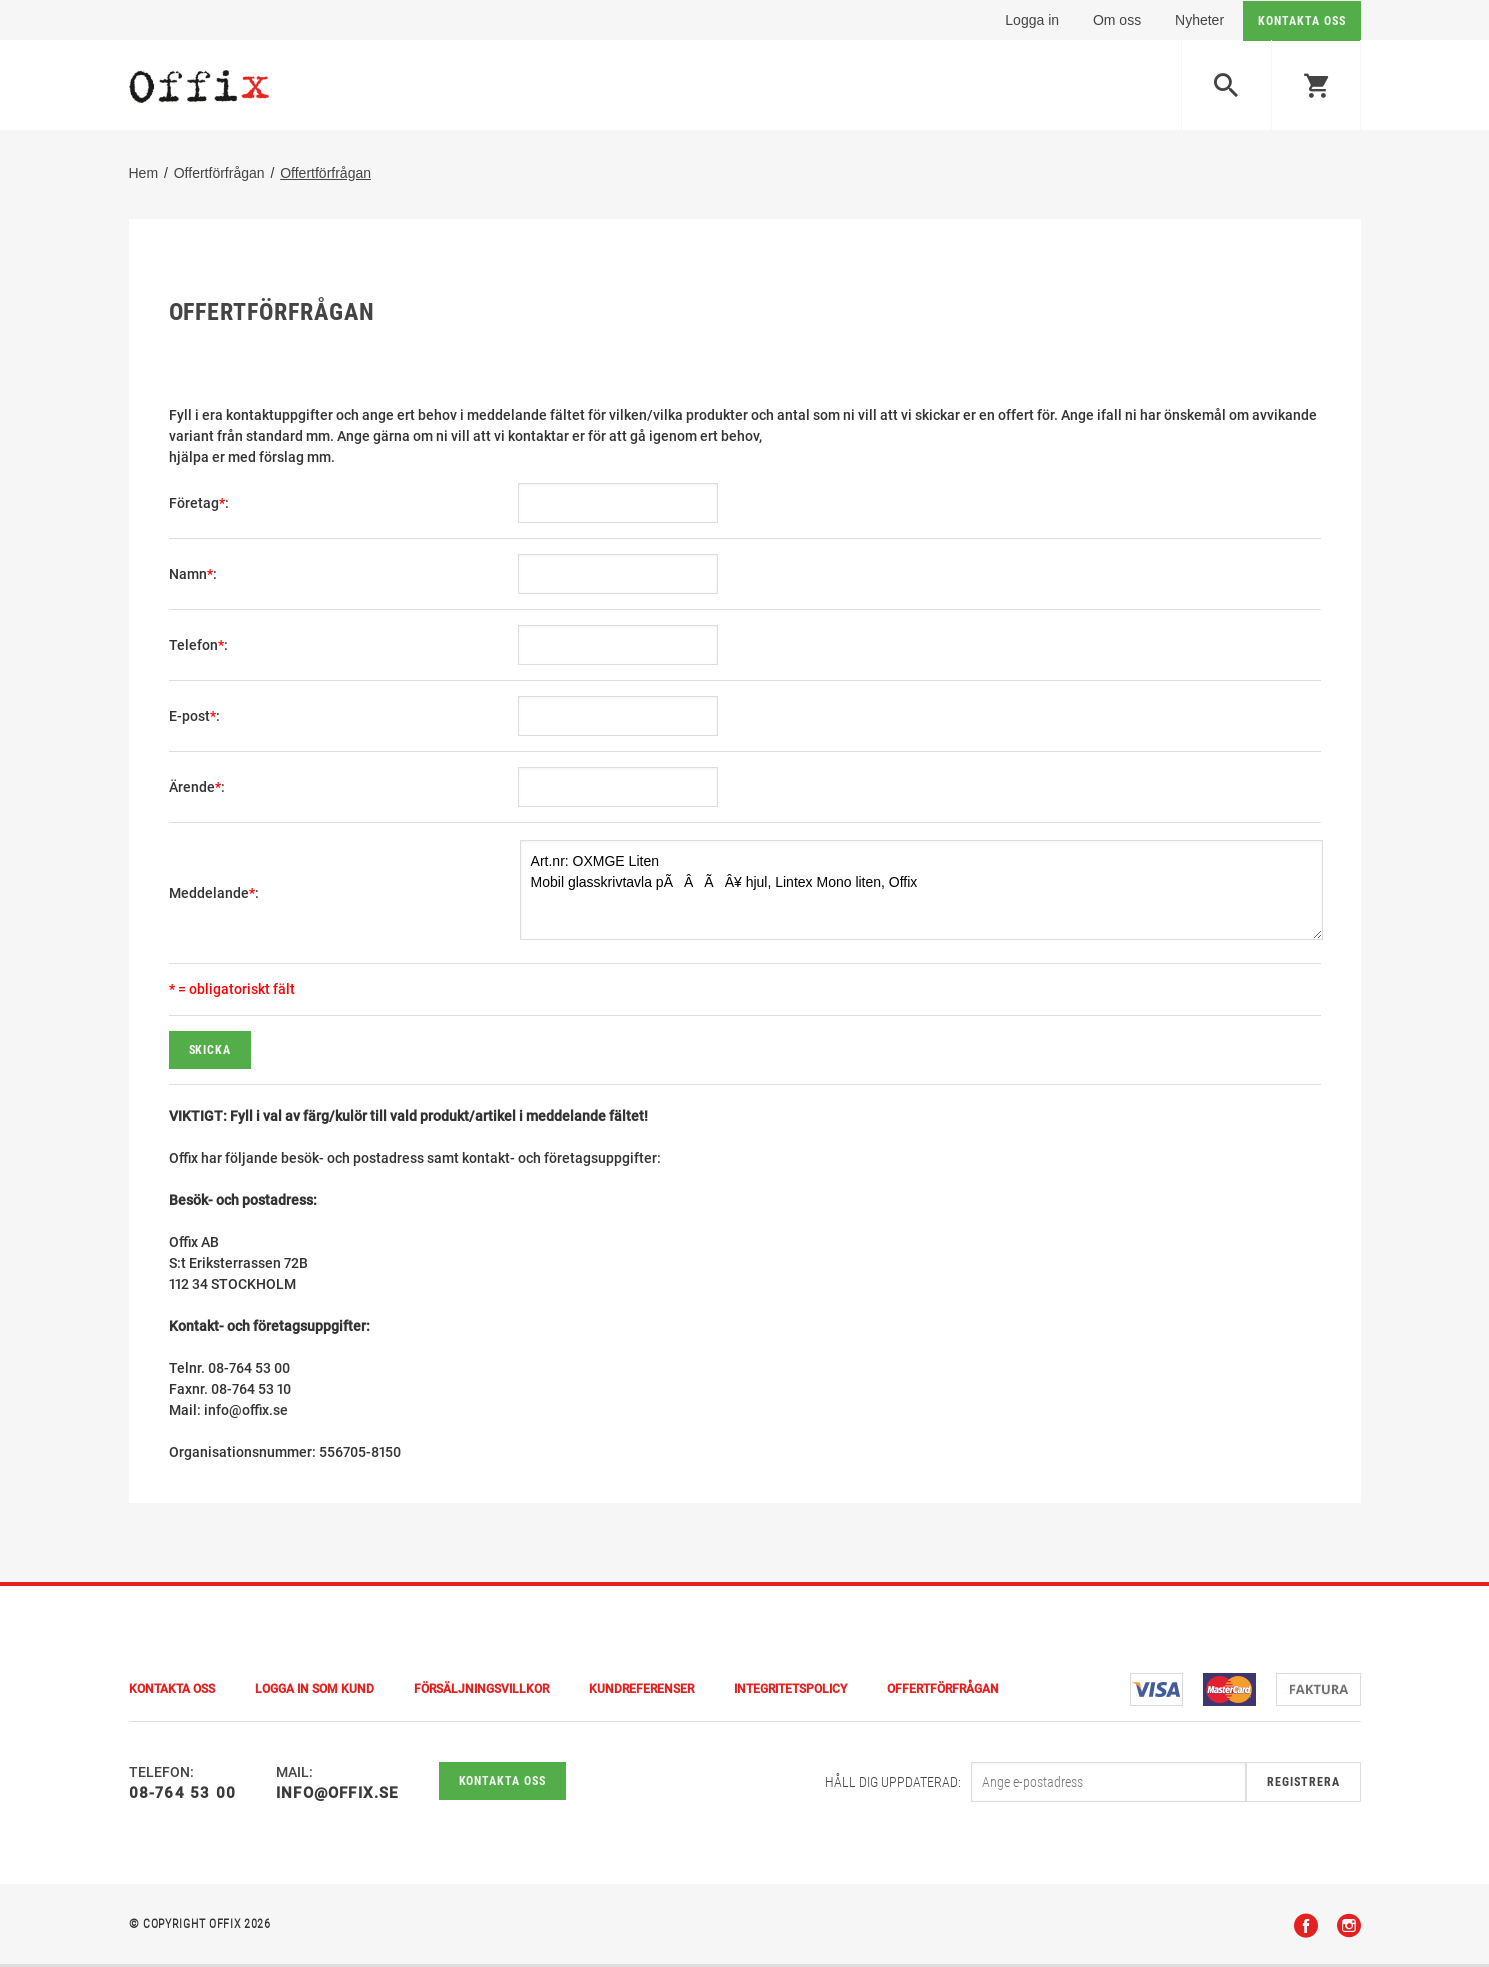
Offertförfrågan (219, 175)
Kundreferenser (641, 1692)
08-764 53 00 (182, 1796)
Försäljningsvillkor (481, 1692)
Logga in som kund (314, 1692)
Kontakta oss (503, 1784)
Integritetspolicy (790, 1692)
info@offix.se (337, 1796)
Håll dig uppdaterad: (893, 1785)
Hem (144, 175)
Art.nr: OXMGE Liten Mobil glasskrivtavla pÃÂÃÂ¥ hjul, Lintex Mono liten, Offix (921, 892)
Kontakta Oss (172, 1692)
